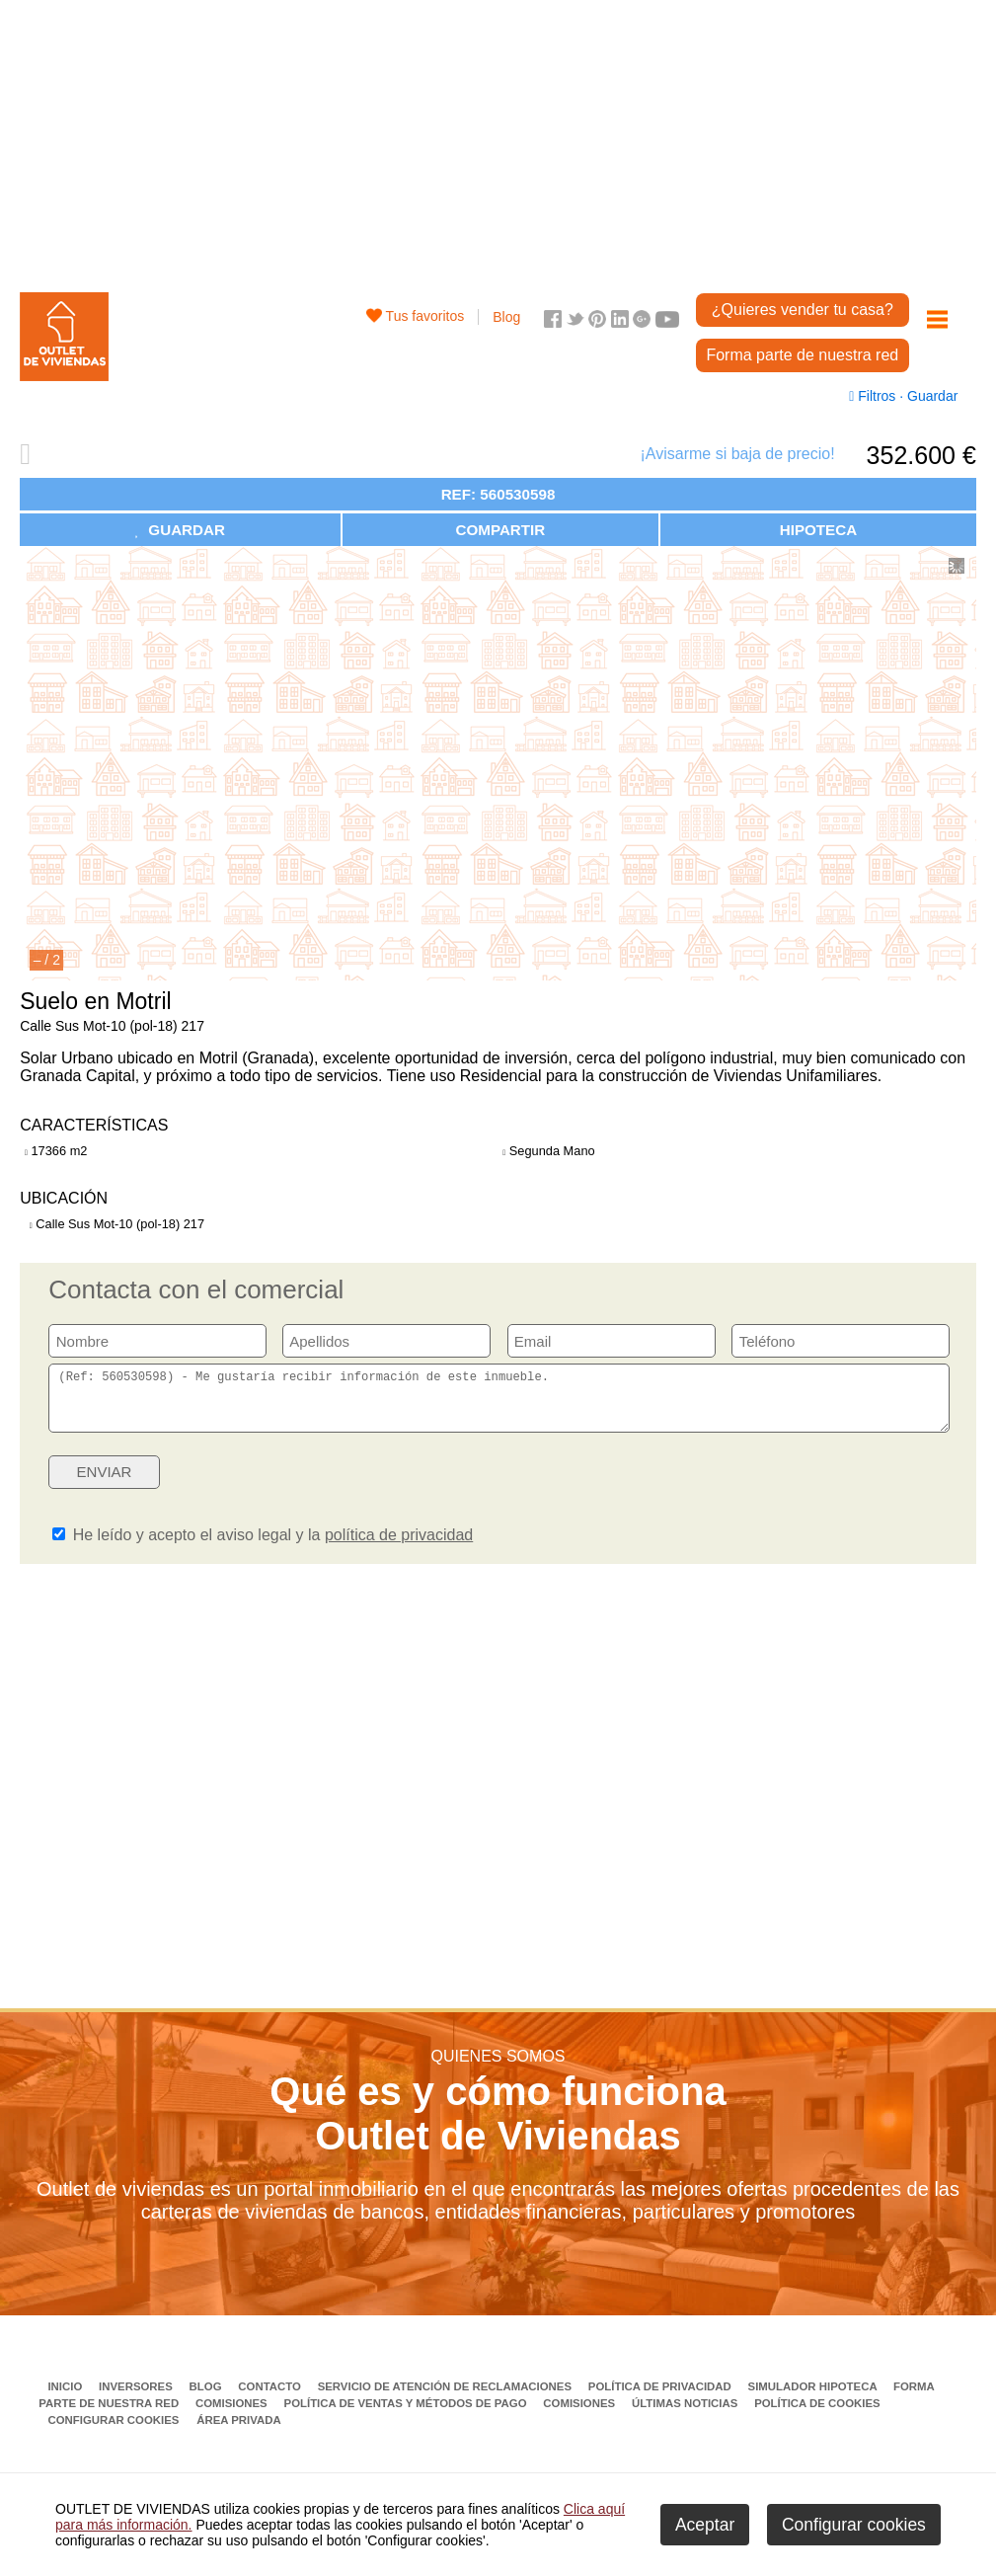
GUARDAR (180, 529)
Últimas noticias (686, 2415)
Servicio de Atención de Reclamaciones (446, 2398)
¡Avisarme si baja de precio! (737, 453)
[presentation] (798, 1489)
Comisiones (232, 2415)
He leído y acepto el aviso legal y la (262, 1546)
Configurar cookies (113, 2432)
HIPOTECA (818, 529)
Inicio (66, 2398)
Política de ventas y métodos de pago (407, 2415)
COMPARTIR (500, 529)
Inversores (137, 2398)
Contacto (271, 2398)
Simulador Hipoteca (814, 2398)
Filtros (874, 396)
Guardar (930, 396)
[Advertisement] (498, 138)
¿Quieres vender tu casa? (802, 309)
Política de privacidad (661, 2398)
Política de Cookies (817, 2415)
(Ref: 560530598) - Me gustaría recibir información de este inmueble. (498, 1404)
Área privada (238, 2432)
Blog (506, 317)
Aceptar (704, 2525)
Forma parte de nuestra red (802, 355)
